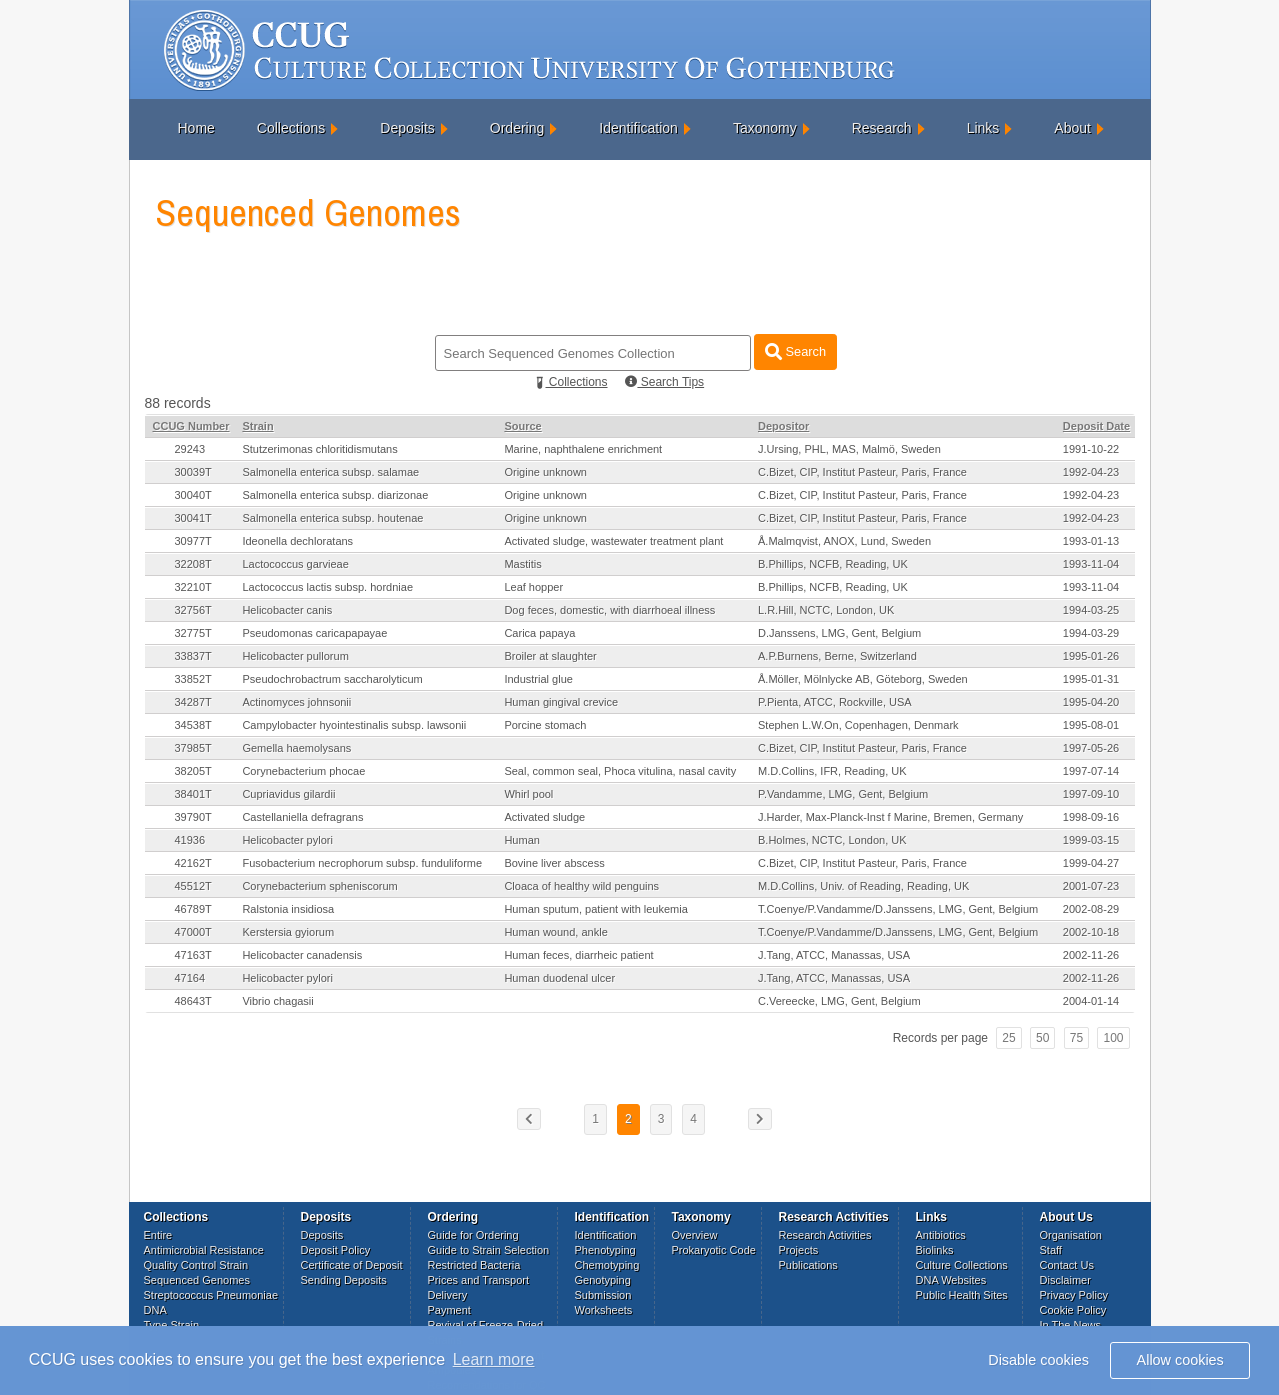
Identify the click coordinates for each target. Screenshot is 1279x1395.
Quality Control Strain (196, 1265)
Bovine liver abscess (554, 863)
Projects (799, 1250)
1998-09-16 (1091, 817)
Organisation (1071, 1235)
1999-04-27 (1091, 863)
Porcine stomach (545, 725)
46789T (193, 909)
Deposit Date (1096, 426)
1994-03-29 (1091, 633)
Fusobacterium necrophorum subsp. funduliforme (362, 863)
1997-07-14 (1091, 771)
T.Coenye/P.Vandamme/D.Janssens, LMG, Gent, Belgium (898, 909)
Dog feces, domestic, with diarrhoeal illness (609, 610)
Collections (291, 128)
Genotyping (603, 1280)
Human (521, 840)
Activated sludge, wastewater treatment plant (613, 541)
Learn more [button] (494, 1359)
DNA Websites (951, 1280)
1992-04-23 (1091, 472)
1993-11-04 (1091, 564)
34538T (193, 725)
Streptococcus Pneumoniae (211, 1295)
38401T (193, 794)
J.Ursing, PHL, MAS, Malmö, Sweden (849, 449)
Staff (1051, 1250)
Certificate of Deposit (352, 1265)
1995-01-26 (1091, 656)
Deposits (407, 128)
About (1072, 128)
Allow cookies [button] (1180, 1360)
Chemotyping (607, 1265)
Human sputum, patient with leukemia (595, 909)
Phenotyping (605, 1250)
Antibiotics (941, 1235)
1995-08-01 (1091, 725)
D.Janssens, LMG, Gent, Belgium (839, 633)
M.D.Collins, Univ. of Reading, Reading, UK (863, 886)
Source (522, 426)
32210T (193, 587)
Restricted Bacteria (474, 1265)
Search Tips (664, 382)
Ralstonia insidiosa (288, 909)
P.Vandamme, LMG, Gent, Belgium (843, 794)
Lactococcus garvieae (295, 564)
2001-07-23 (1091, 886)
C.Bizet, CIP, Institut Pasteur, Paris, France (862, 472)
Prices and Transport (479, 1280)
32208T (193, 564)
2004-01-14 (1091, 1001)
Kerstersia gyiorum (288, 932)
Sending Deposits (344, 1280)
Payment (449, 1310)
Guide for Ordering (473, 1235)
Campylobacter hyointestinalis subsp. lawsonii (354, 725)
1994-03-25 (1091, 610)
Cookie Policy (1073, 1310)
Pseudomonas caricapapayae (314, 633)
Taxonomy (765, 128)
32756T (193, 610)
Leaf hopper (533, 587)
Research (882, 128)
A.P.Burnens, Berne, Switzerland (837, 656)
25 (1008, 1038)
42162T (193, 863)
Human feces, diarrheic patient (578, 955)
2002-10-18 (1091, 932)
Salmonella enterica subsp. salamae (330, 472)
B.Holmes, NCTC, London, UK (832, 840)
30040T (193, 495)
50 (1042, 1038)
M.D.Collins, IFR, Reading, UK (832, 771)
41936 (190, 840)
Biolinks (935, 1250)
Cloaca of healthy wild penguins (581, 886)
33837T (193, 656)
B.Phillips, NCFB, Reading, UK (833, 564)
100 (1113, 1038)
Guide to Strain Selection (489, 1250)
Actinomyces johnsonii (296, 702)
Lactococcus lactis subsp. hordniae (327, 587)
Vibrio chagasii (277, 1001)
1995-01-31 (1091, 679)
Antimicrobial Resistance (204, 1250)
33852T (193, 679)
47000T (193, 932)
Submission (603, 1295)
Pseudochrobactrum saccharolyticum (332, 679)
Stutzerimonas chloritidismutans (319, 449)
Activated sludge (544, 817)
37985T (193, 748)
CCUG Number (191, 426)
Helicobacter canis (287, 610)
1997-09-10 (1091, 794)
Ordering (517, 128)
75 (1076, 1038)
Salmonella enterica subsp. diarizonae (335, 495)
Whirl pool (528, 794)
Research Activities (825, 1235)
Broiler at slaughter (550, 656)
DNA (155, 1310)
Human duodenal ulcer (559, 978)
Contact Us (1067, 1265)
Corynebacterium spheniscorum (319, 886)
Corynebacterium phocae (303, 771)
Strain (257, 426)
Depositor (783, 426)
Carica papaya (539, 633)
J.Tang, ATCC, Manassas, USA (834, 955)
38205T (193, 771)
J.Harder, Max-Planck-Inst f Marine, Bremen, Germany (890, 817)
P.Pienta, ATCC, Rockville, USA (835, 702)
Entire (158, 1235)
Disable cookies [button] (1038, 1360)
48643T (193, 1001)
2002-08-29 (1091, 909)
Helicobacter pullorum (295, 656)
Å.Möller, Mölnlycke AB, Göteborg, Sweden (863, 679)
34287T (193, 702)
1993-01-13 (1091, 541)
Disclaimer (1065, 1280)
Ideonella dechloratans (297, 541)
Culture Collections (962, 1265)
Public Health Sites (962, 1295)
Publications (808, 1265)
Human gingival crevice (561, 702)
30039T (193, 472)
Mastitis (522, 564)
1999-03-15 (1091, 840)
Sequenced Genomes (197, 1280)
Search (795, 351)
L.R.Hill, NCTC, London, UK (826, 610)
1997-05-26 (1091, 748)
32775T (193, 633)
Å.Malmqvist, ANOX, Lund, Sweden (844, 541)
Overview (695, 1235)
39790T (193, 817)
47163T (193, 955)
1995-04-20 (1091, 702)
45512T (193, 886)
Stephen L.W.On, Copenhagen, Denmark (858, 725)
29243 (190, 449)
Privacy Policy (1074, 1295)
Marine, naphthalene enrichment (583, 449)
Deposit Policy (336, 1250)
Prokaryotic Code (714, 1250)
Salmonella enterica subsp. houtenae (332, 518)
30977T (193, 541)
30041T (193, 518)
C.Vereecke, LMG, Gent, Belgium (839, 1001)
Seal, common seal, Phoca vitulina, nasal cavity (620, 771)
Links (983, 128)
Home (196, 128)
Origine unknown (545, 472)
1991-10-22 (1091, 449)
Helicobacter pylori (287, 840)
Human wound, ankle (555, 932)
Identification (638, 128)
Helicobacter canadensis (302, 955)
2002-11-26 (1091, 955)
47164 (190, 978)
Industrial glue (538, 679)
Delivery (448, 1295)
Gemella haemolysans (296, 748)
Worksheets (604, 1310)
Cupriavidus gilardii (288, 794)
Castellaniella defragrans (302, 817)
